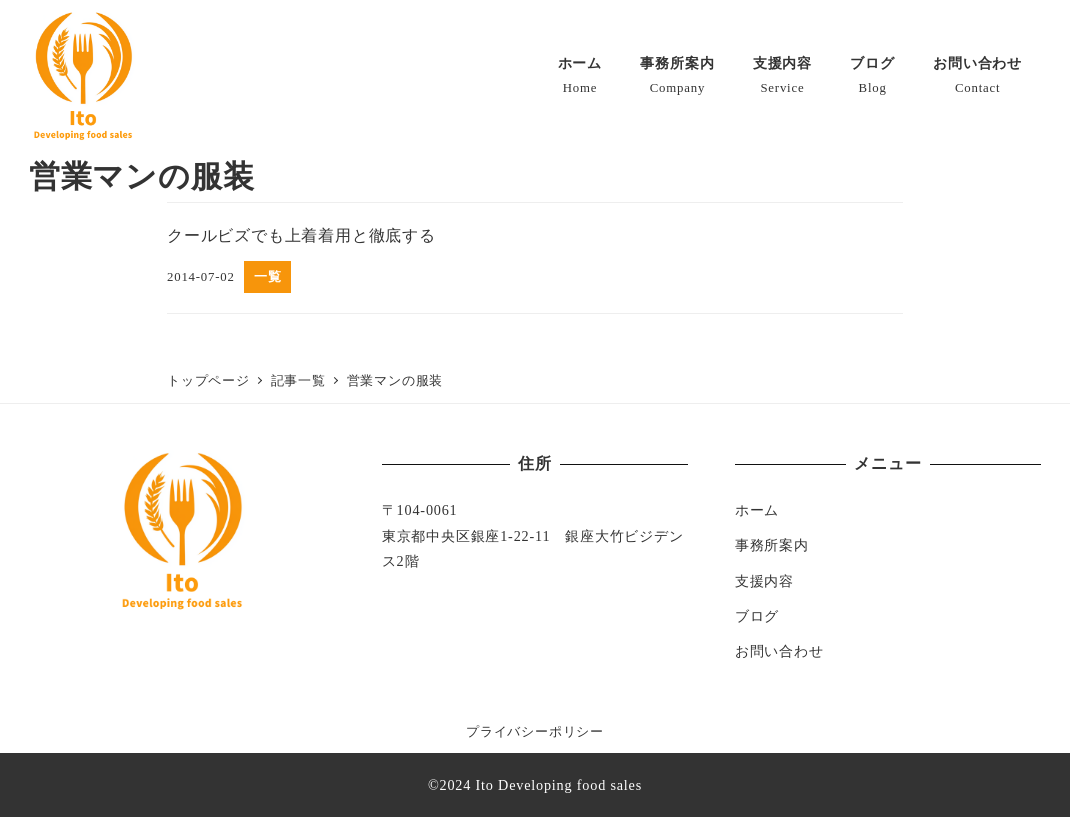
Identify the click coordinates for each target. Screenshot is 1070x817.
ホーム (757, 510)
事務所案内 (772, 545)
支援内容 (764, 581)
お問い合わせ (779, 651)
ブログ (757, 616)
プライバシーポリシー (535, 732)
